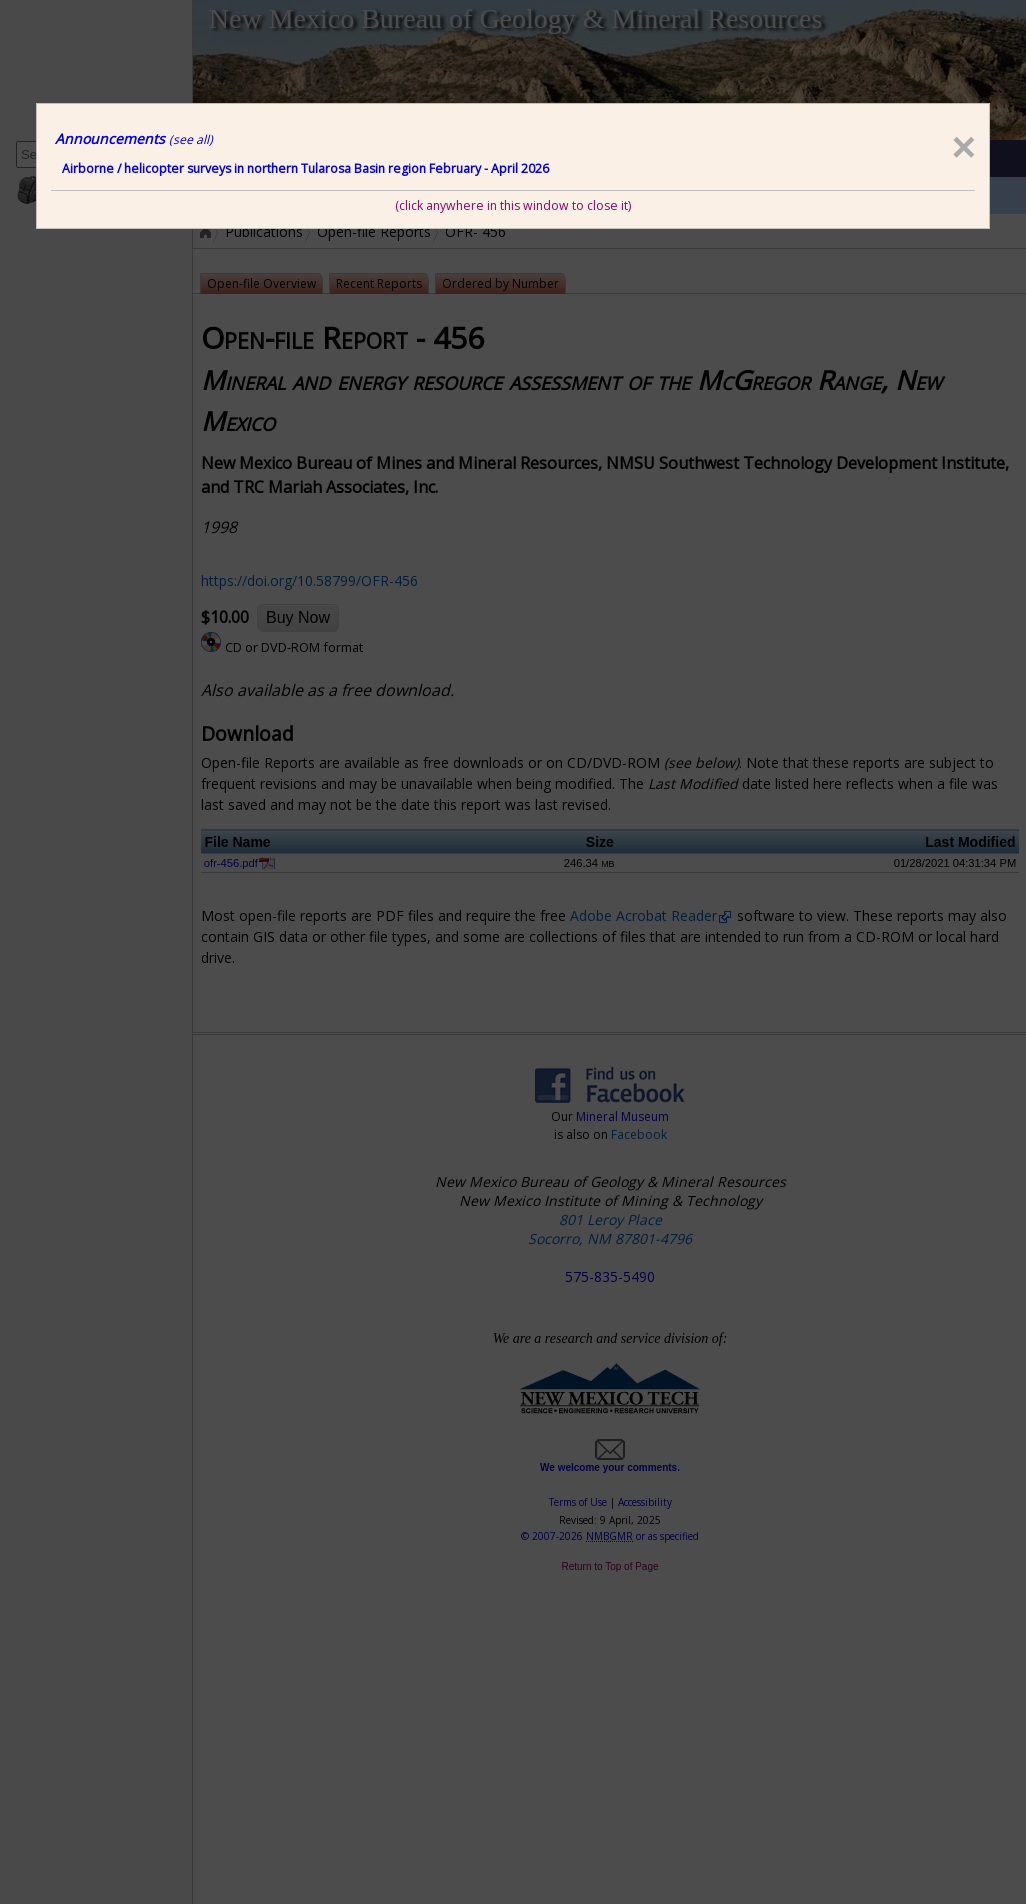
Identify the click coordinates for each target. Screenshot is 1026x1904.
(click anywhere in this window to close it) (513, 205)
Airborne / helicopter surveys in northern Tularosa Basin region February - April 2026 (305, 168)
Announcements (134, 138)
